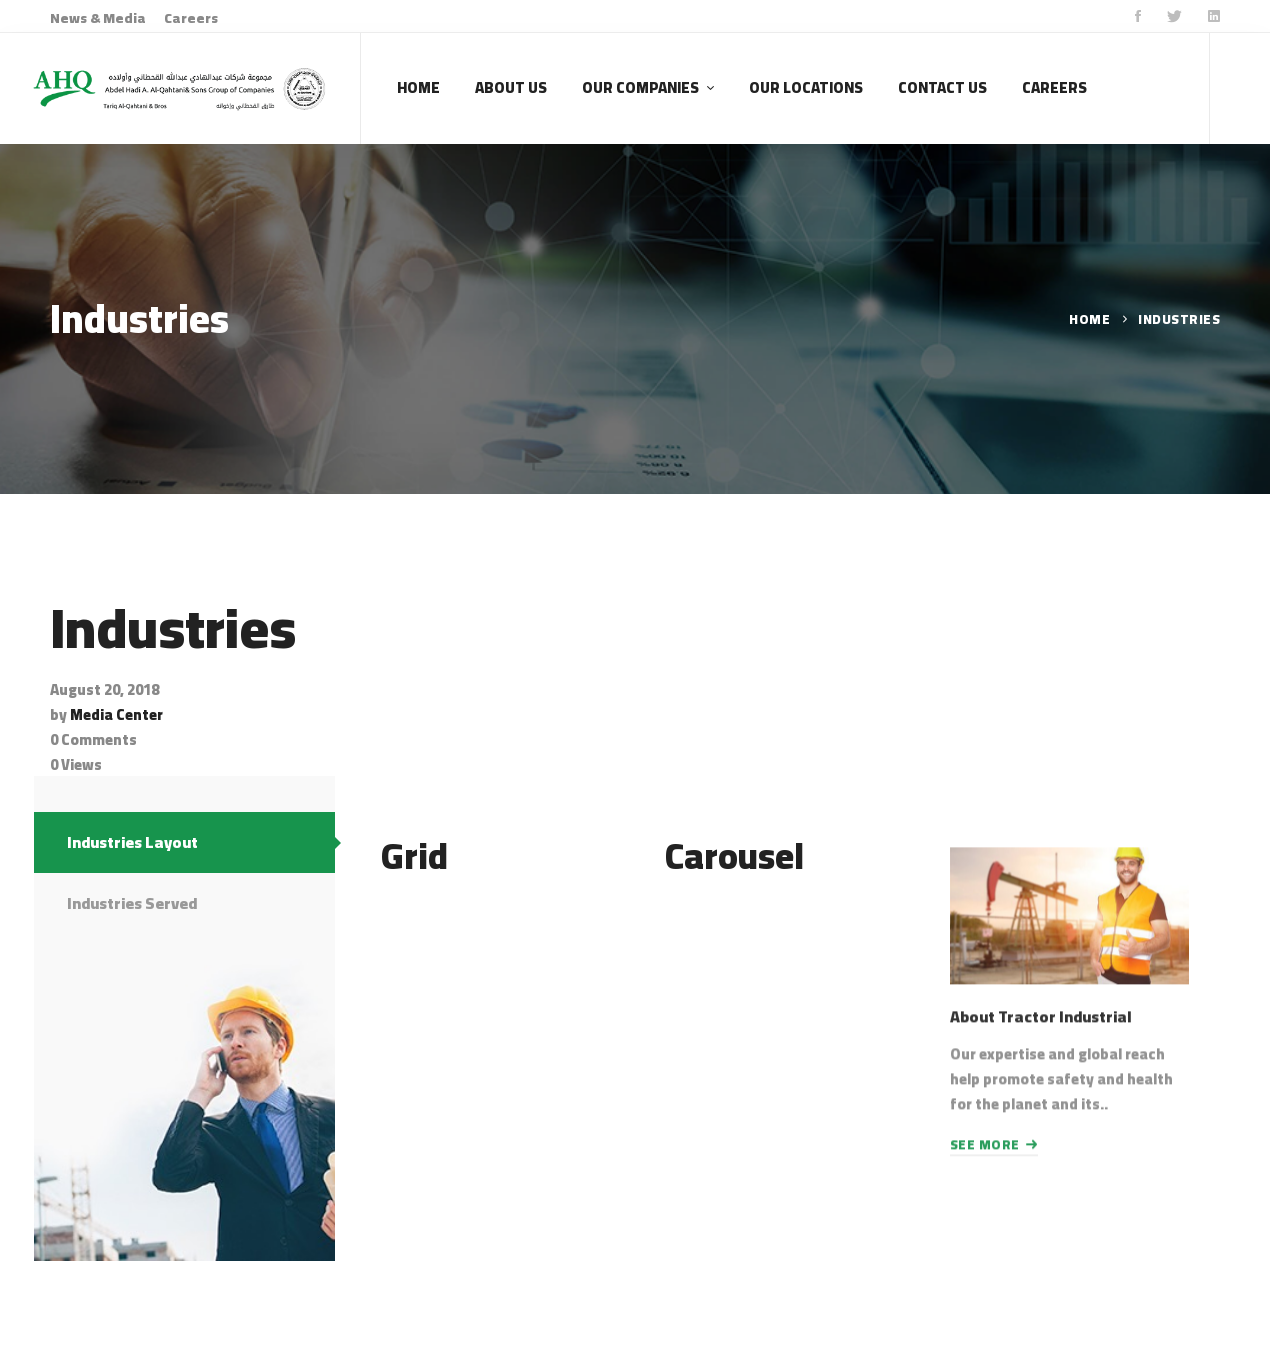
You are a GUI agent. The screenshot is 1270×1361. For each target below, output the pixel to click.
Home (1089, 319)
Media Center (116, 714)
